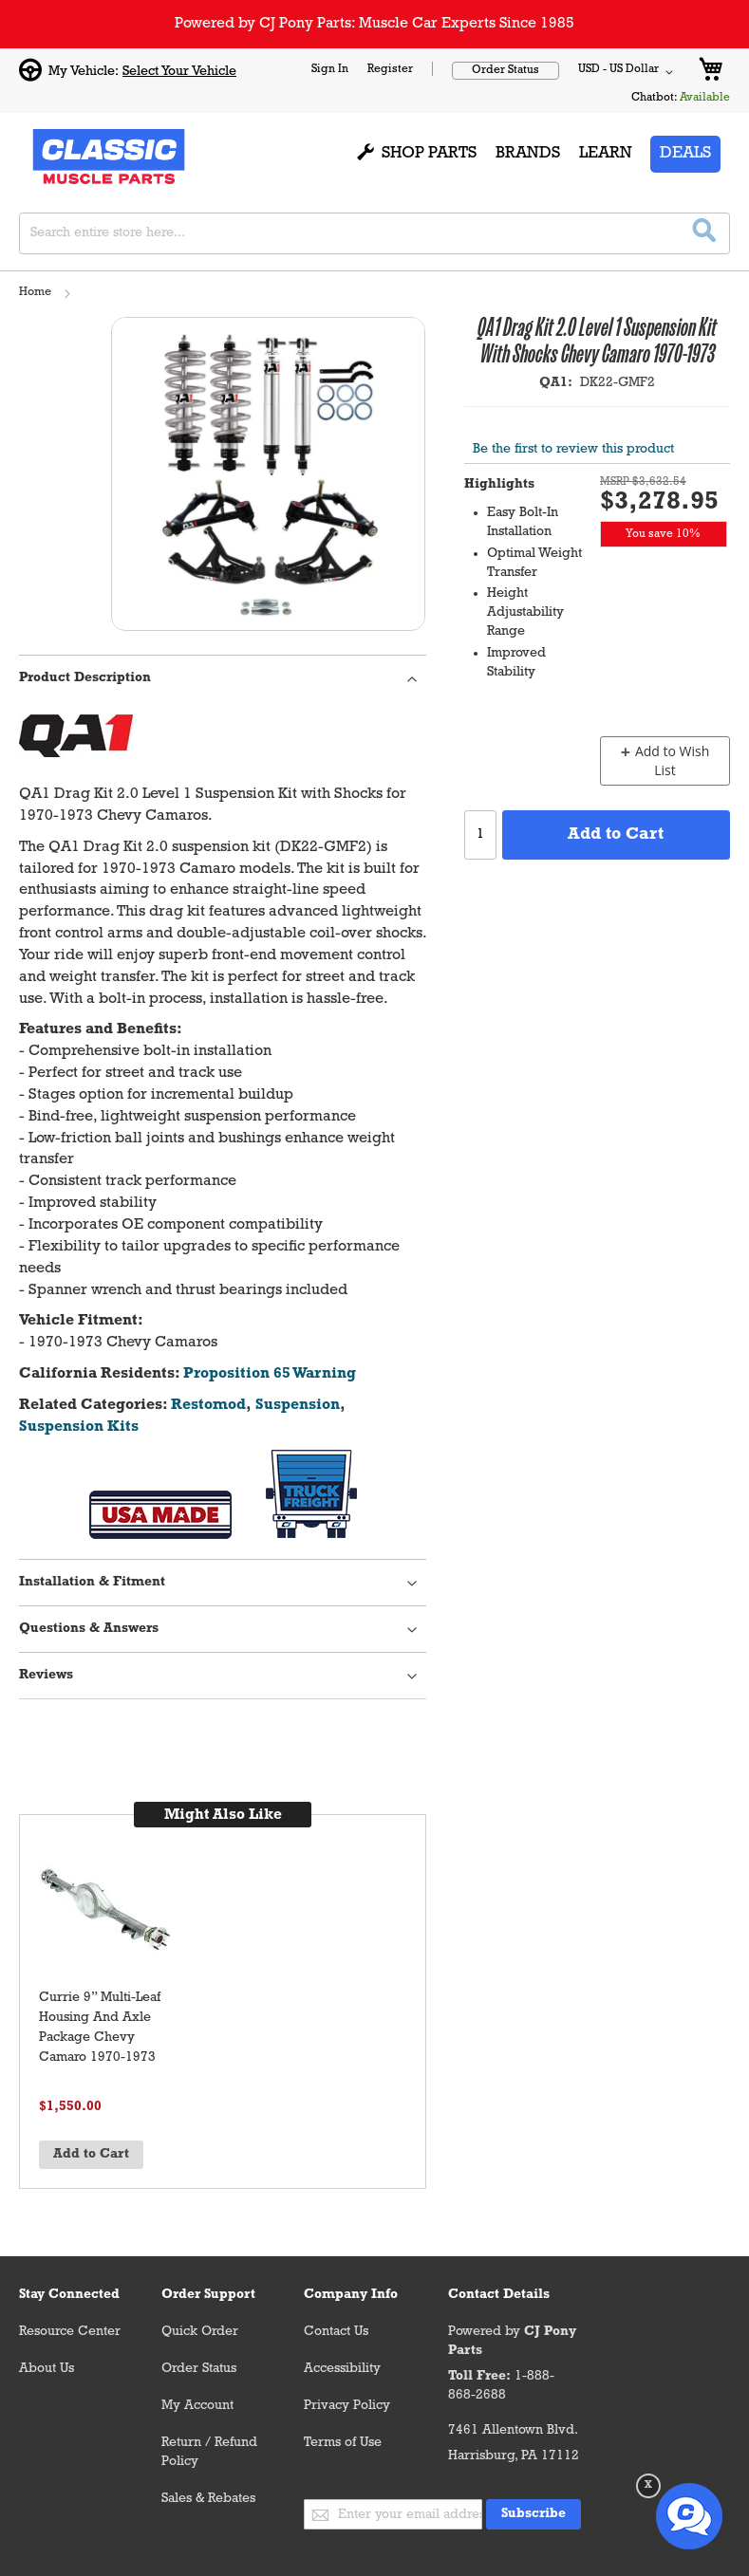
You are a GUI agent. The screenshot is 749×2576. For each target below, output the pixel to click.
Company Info (351, 2295)
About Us (46, 2369)
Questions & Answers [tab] (89, 1629)
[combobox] (374, 233)
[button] (629, 72)
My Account (197, 2406)
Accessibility (342, 2369)
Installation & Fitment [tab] (92, 1582)
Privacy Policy (347, 2406)
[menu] (477, 154)
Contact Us (336, 2332)
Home (35, 292)
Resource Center (70, 2332)
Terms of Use (343, 2443)
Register (390, 69)
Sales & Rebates (208, 2499)
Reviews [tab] (46, 1675)
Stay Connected (69, 2295)
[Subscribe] (533, 2514)
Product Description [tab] (85, 678)
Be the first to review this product (573, 449)
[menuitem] (417, 154)
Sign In (329, 69)
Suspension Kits (79, 1427)
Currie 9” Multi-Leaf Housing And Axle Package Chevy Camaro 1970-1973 (99, 2028)
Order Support (208, 2295)
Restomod (208, 1405)
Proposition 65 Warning (269, 1373)
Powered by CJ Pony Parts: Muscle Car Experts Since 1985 (374, 23)
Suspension (297, 1405)
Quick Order (199, 2332)
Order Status (505, 70)
